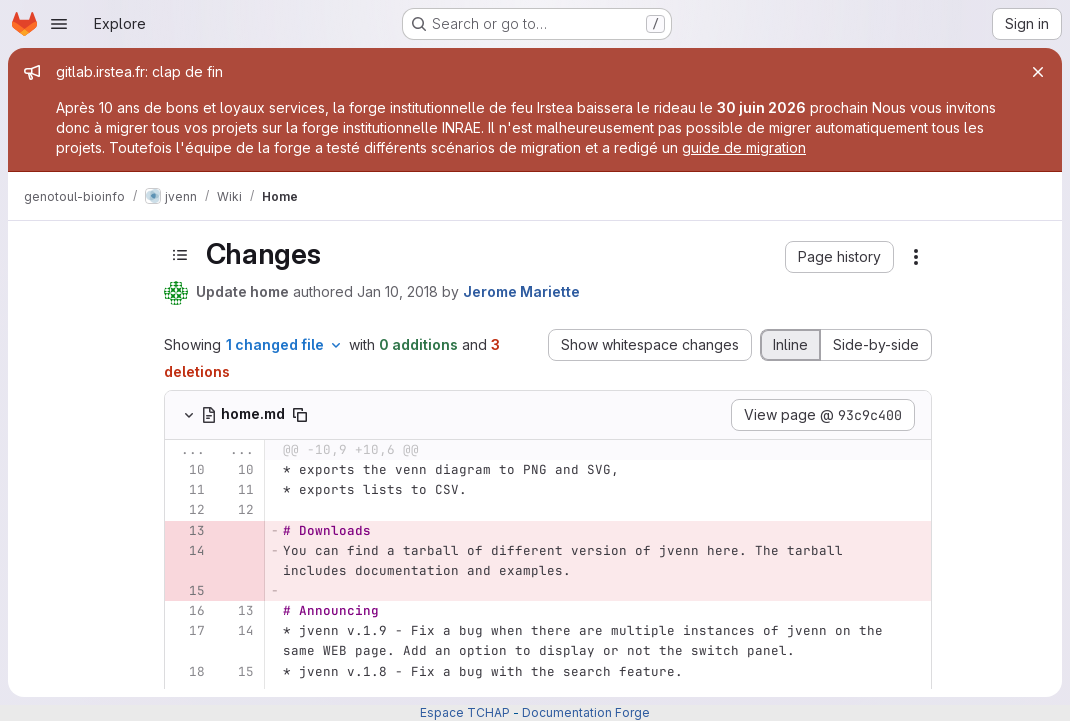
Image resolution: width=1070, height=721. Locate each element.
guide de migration (744, 147)
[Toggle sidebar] (180, 254)
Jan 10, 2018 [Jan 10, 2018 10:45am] (397, 291)
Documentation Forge (586, 712)
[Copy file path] (300, 415)
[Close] (1038, 72)
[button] (839, 257)
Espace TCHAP (465, 712)
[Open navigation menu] (59, 24)
